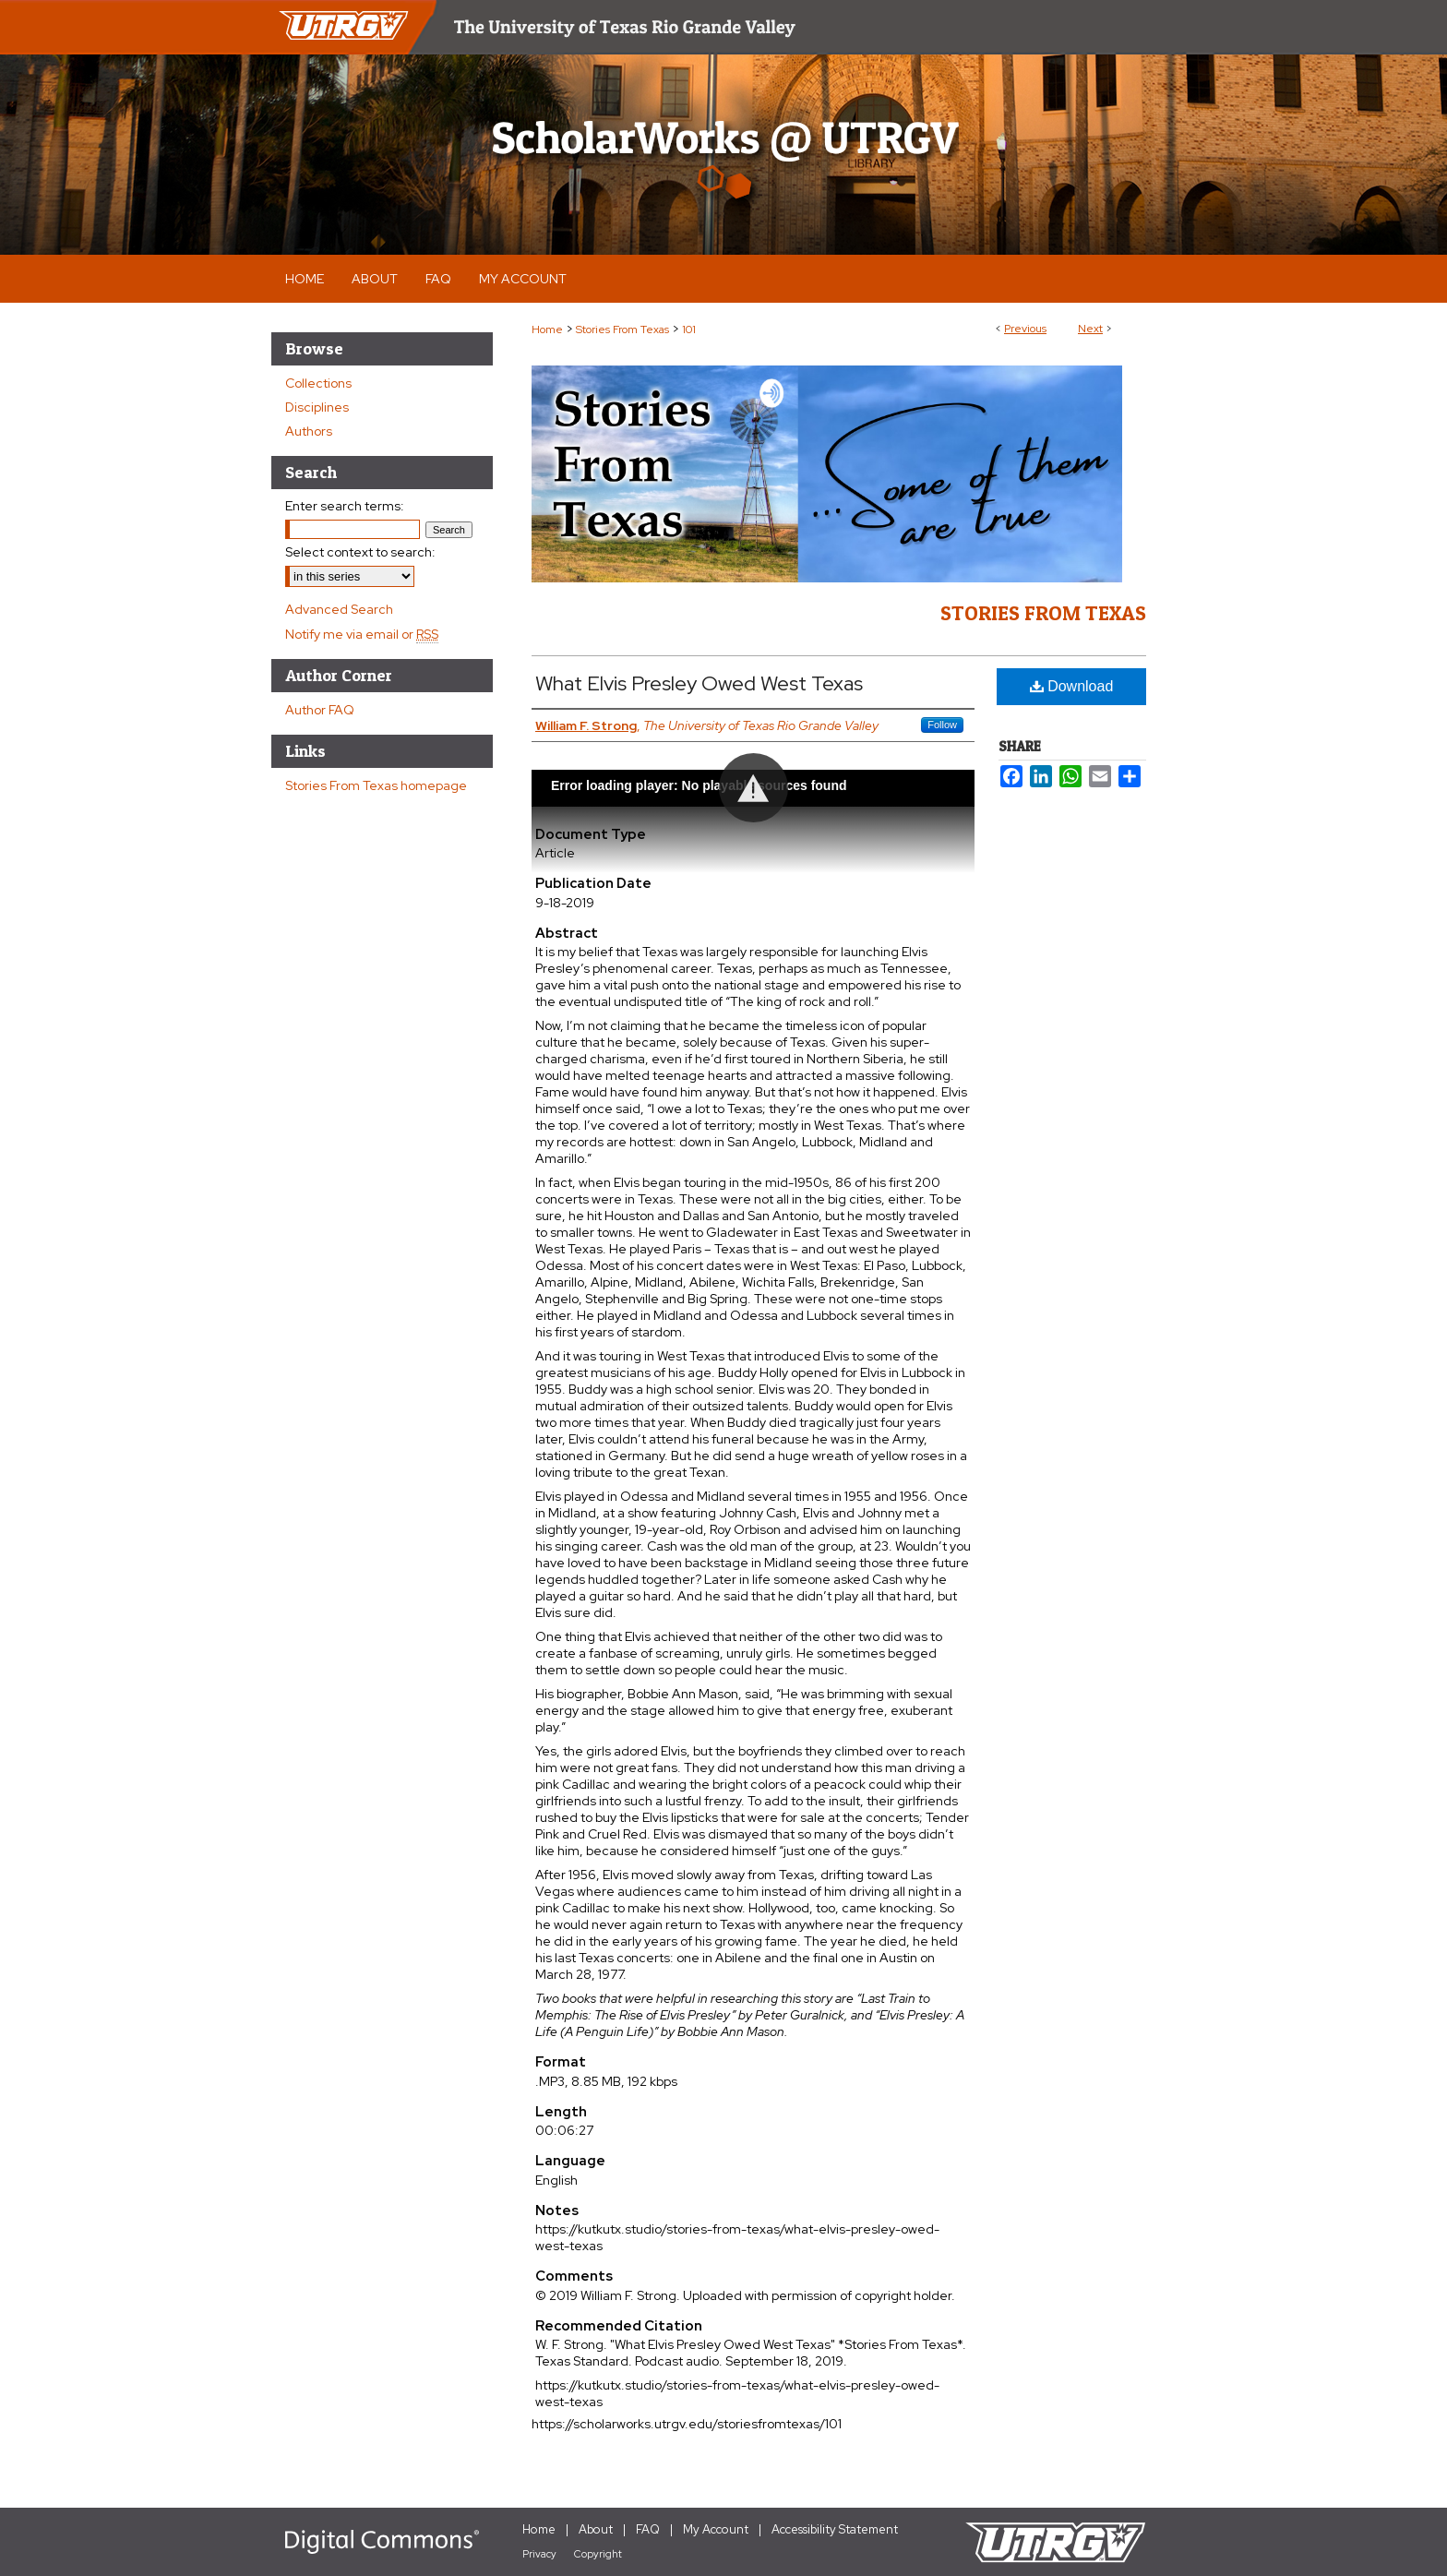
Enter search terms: (344, 505)
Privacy (539, 2553)
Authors (308, 431)
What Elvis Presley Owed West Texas (699, 683)
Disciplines (317, 407)
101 (689, 329)
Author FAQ (319, 709)
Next (1090, 328)
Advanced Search (339, 609)
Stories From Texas (622, 329)
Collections (318, 383)
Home (547, 329)
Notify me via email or (361, 634)
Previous (1025, 328)
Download (1072, 686)
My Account (715, 2529)
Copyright (598, 2553)
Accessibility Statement (834, 2529)
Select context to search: (360, 552)
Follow (942, 724)
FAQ (648, 2529)
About (596, 2529)
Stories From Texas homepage (376, 785)
